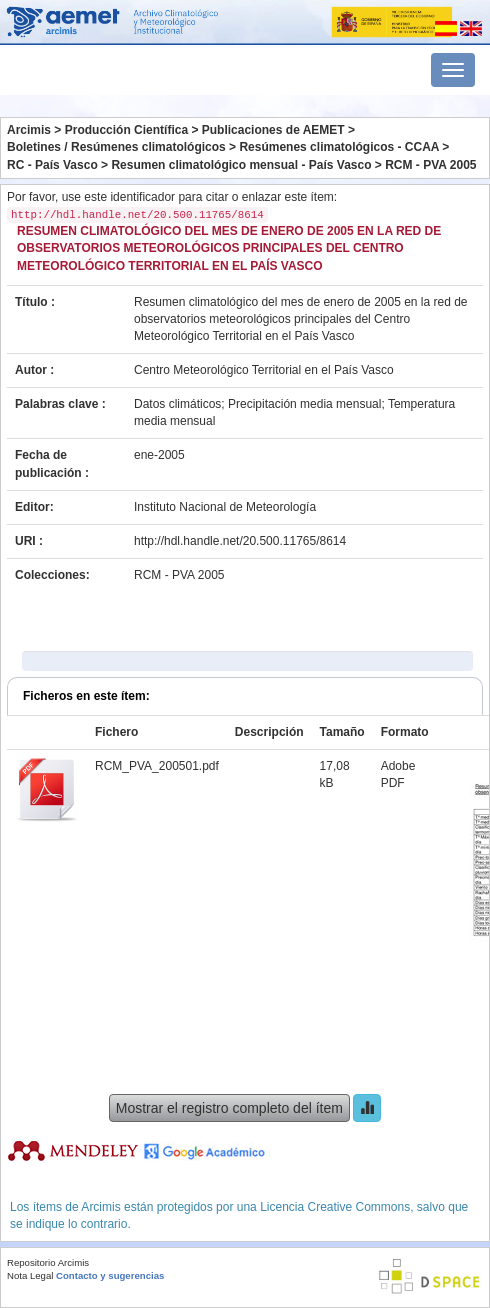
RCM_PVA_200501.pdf (157, 766)
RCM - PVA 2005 (430, 165)
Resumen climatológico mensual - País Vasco (241, 165)
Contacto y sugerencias (110, 1275)
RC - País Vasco (52, 165)
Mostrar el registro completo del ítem (229, 1108)
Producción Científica (126, 130)
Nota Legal (30, 1275)
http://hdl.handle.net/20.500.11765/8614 (240, 541)
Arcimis (29, 130)
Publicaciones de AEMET (273, 130)
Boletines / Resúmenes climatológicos (116, 147)
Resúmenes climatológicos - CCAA (339, 147)
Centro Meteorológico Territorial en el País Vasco (264, 370)
